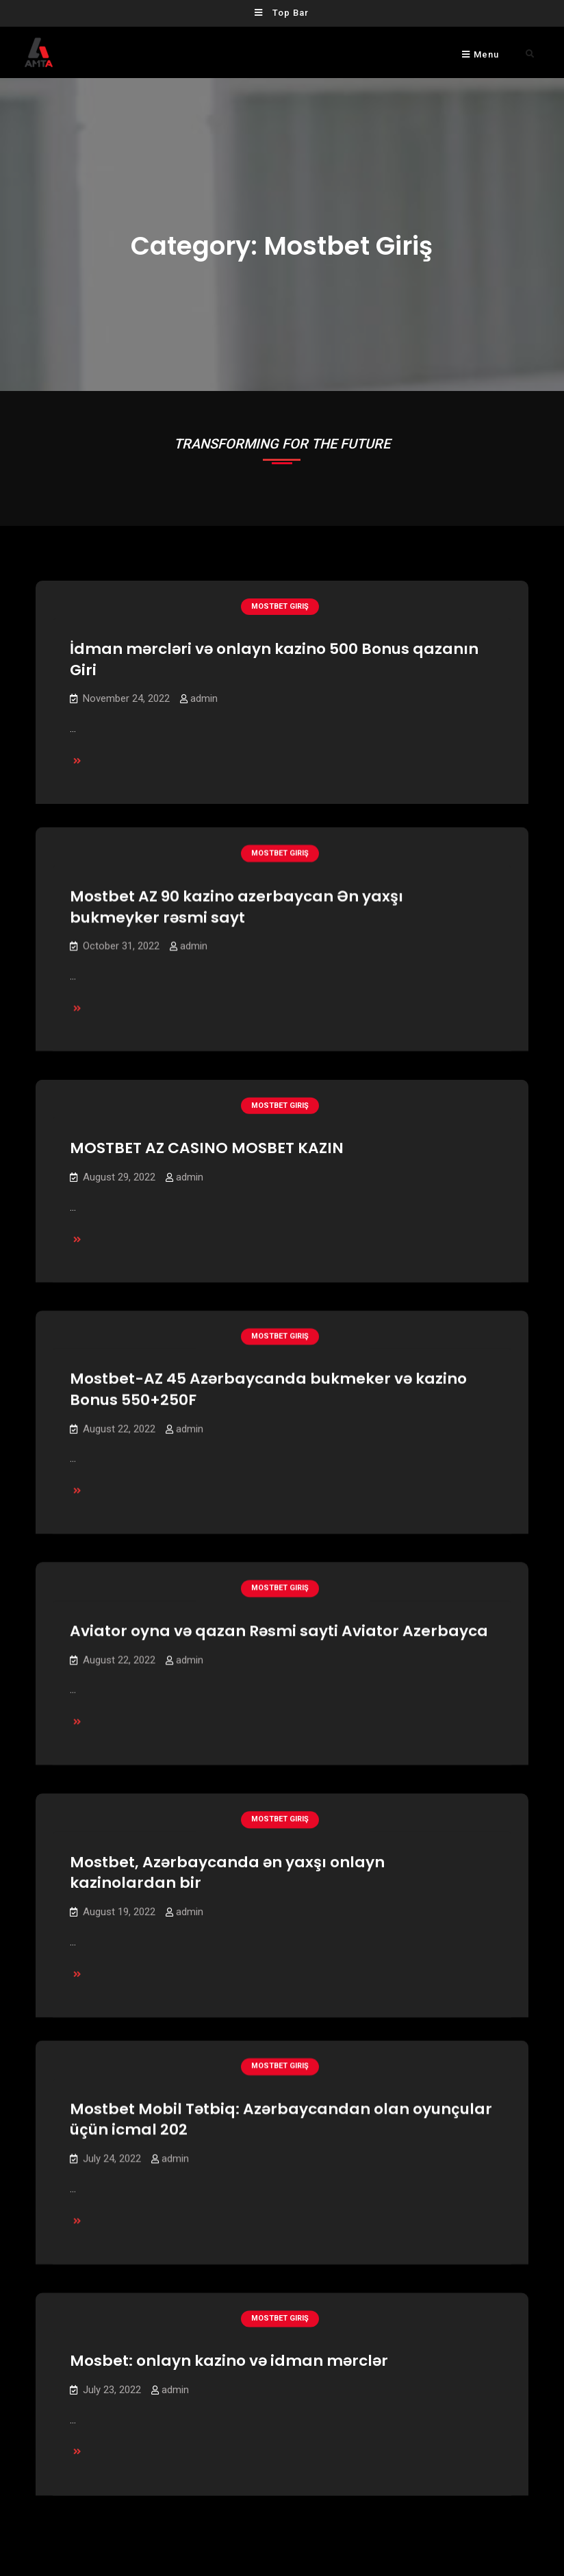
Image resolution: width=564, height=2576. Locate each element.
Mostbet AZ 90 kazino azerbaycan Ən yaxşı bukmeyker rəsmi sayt (236, 895)
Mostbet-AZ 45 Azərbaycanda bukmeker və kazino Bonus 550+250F (268, 1375)
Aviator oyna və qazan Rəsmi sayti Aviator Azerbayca (279, 1615)
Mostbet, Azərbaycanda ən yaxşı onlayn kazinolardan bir (227, 1855)
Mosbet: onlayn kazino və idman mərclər (229, 2330)
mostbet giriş (280, 606)
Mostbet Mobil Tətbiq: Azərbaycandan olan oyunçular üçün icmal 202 (281, 2091)
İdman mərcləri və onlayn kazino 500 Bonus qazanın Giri (274, 659)
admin (204, 698)
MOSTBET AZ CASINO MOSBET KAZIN (207, 1135)
